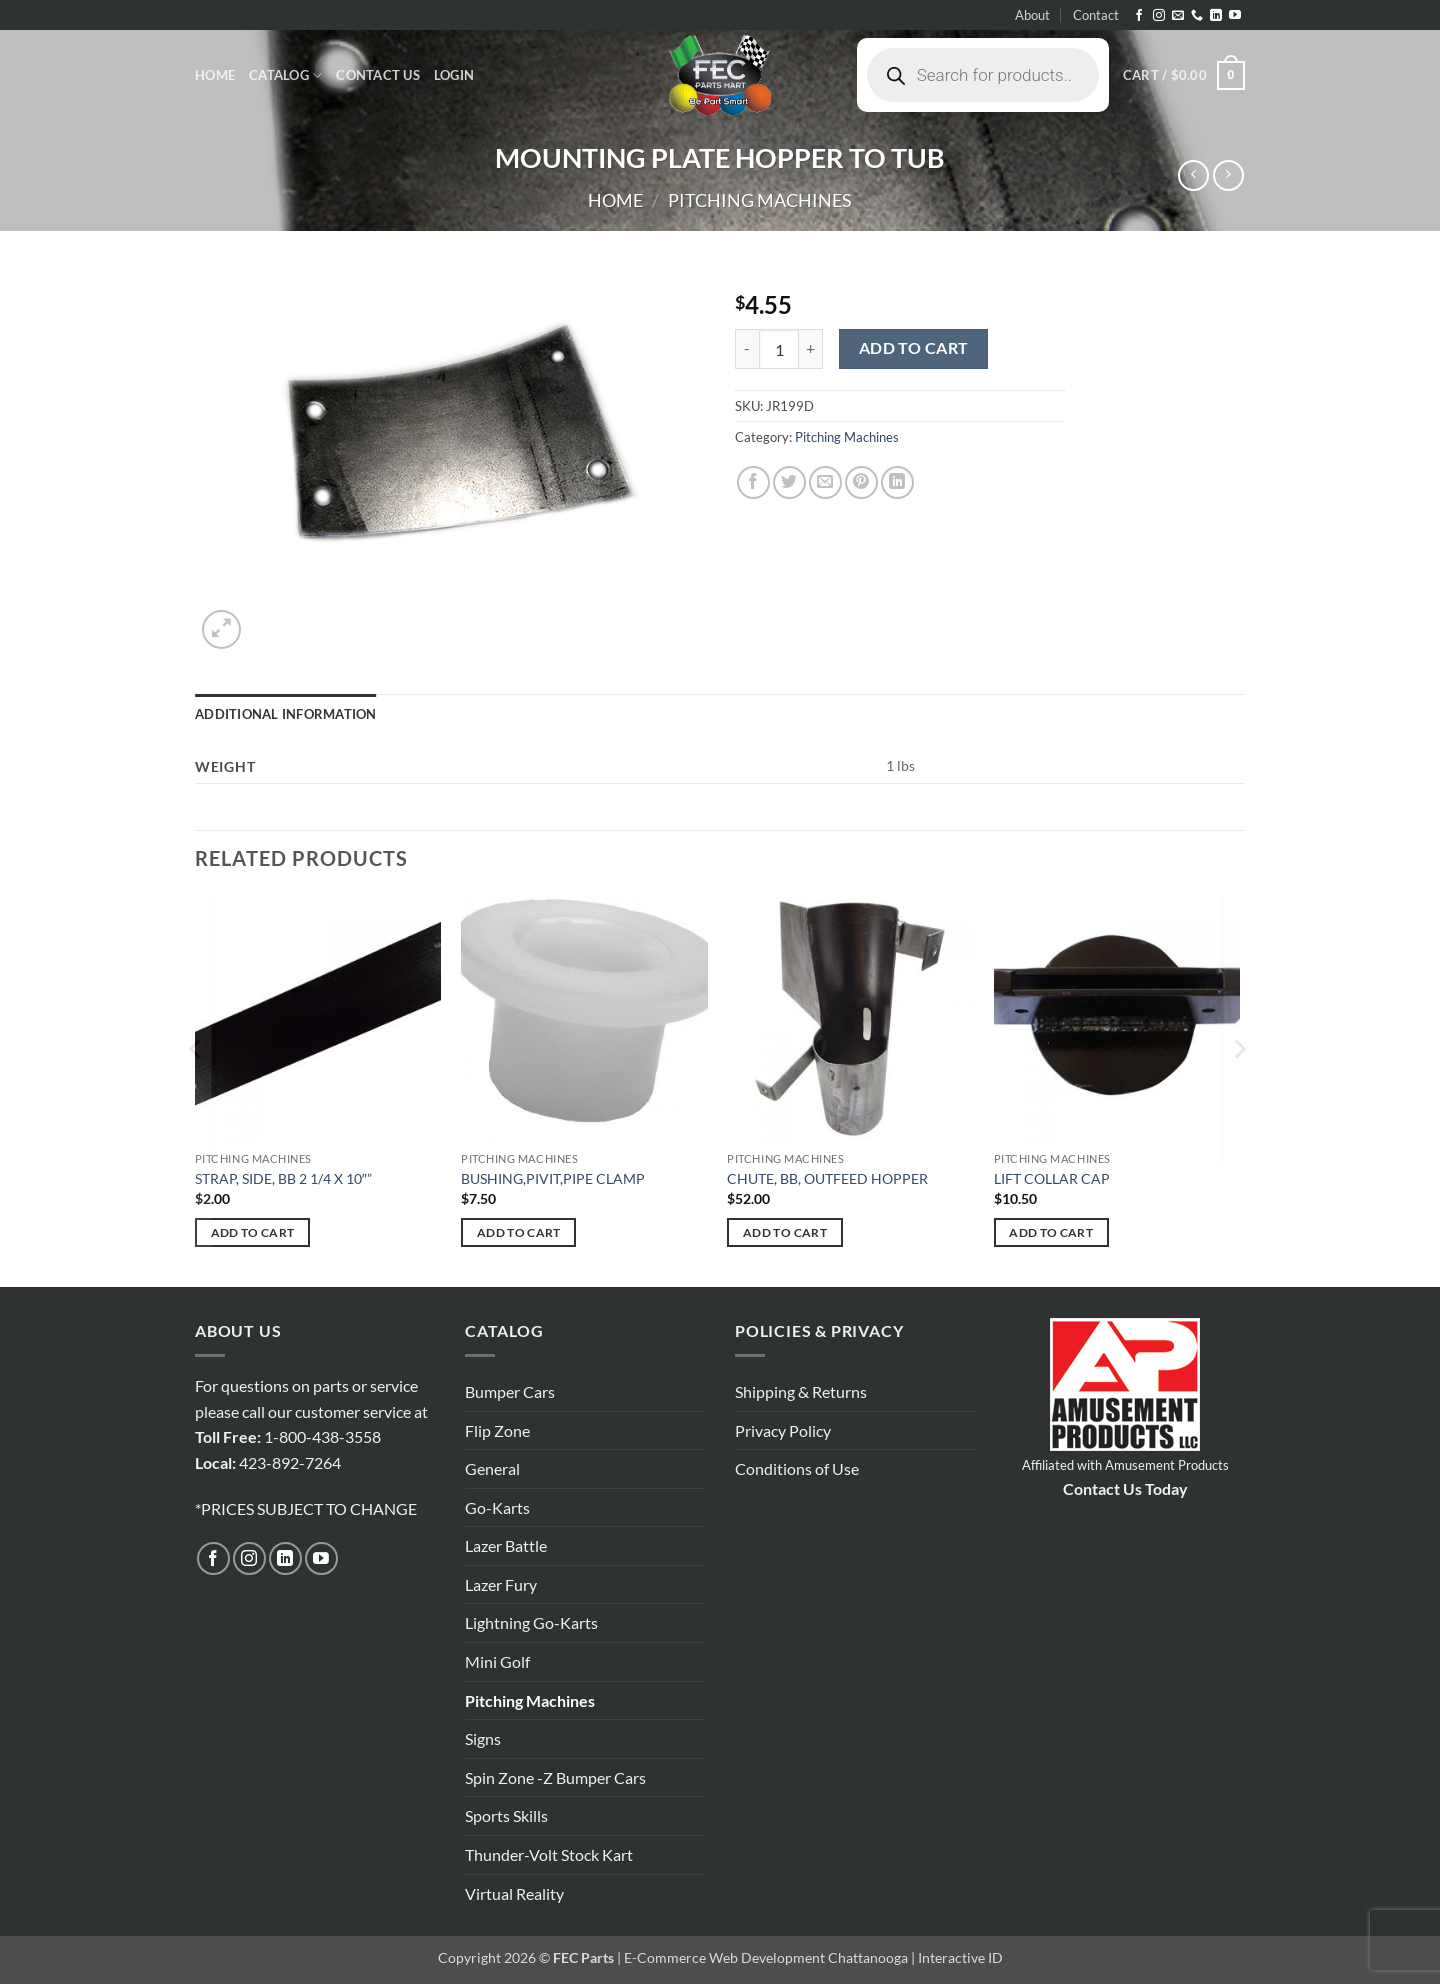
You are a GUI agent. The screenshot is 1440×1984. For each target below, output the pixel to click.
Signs (483, 1738)
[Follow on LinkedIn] (1216, 16)
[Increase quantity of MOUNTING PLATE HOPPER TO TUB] (811, 349)
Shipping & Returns (801, 1391)
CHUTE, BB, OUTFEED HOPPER (827, 1178)
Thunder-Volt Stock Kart (549, 1854)
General (492, 1468)
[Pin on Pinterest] (861, 482)
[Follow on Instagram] (1159, 16)
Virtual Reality (514, 1893)
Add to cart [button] (253, 1232)
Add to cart (914, 348)
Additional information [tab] (286, 714)
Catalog (285, 75)
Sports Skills (506, 1815)
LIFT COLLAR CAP (1052, 1178)
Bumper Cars (510, 1391)
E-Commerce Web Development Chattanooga (766, 1957)
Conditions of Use (797, 1468)
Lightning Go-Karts (531, 1622)
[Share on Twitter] (789, 482)
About (1032, 15)
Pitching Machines (760, 200)
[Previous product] (1228, 175)
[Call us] (1197, 16)
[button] (454, 75)
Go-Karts (497, 1507)
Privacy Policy (783, 1430)
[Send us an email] (1178, 16)
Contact (1096, 15)
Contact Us (378, 75)
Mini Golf (497, 1661)
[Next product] (1193, 175)
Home (215, 75)
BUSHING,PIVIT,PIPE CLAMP (553, 1178)
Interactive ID (960, 1957)
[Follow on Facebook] (1139, 16)
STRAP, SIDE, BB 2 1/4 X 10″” (283, 1178)
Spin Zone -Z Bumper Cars (555, 1777)
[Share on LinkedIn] (897, 482)
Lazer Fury (501, 1584)
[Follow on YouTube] (1235, 16)
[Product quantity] (779, 349)
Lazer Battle (506, 1545)
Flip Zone (497, 1430)
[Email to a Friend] (825, 482)
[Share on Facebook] (753, 482)
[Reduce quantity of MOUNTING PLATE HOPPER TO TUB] (747, 349)
